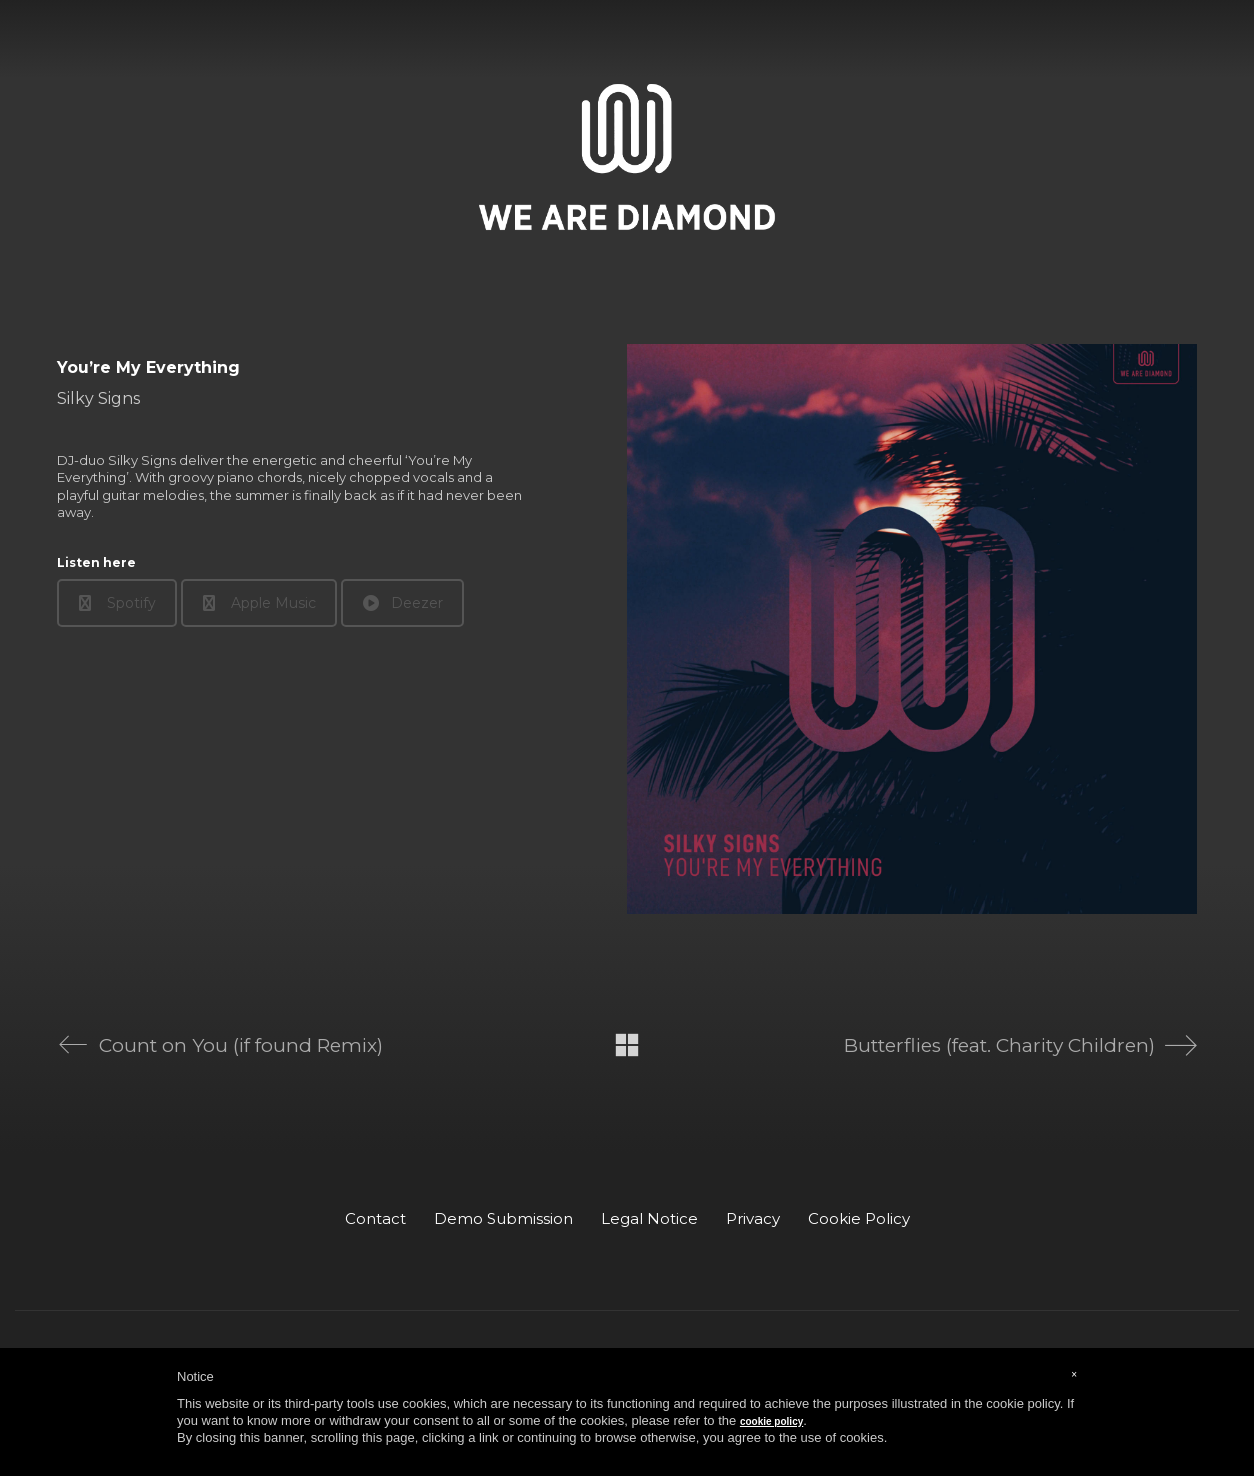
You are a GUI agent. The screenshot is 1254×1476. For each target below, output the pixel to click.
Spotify (117, 603)
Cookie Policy (859, 1218)
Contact (375, 1218)
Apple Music (259, 603)
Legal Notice (649, 1218)
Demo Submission (503, 1218)
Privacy (753, 1218)
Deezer (403, 603)
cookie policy (771, 1421)
